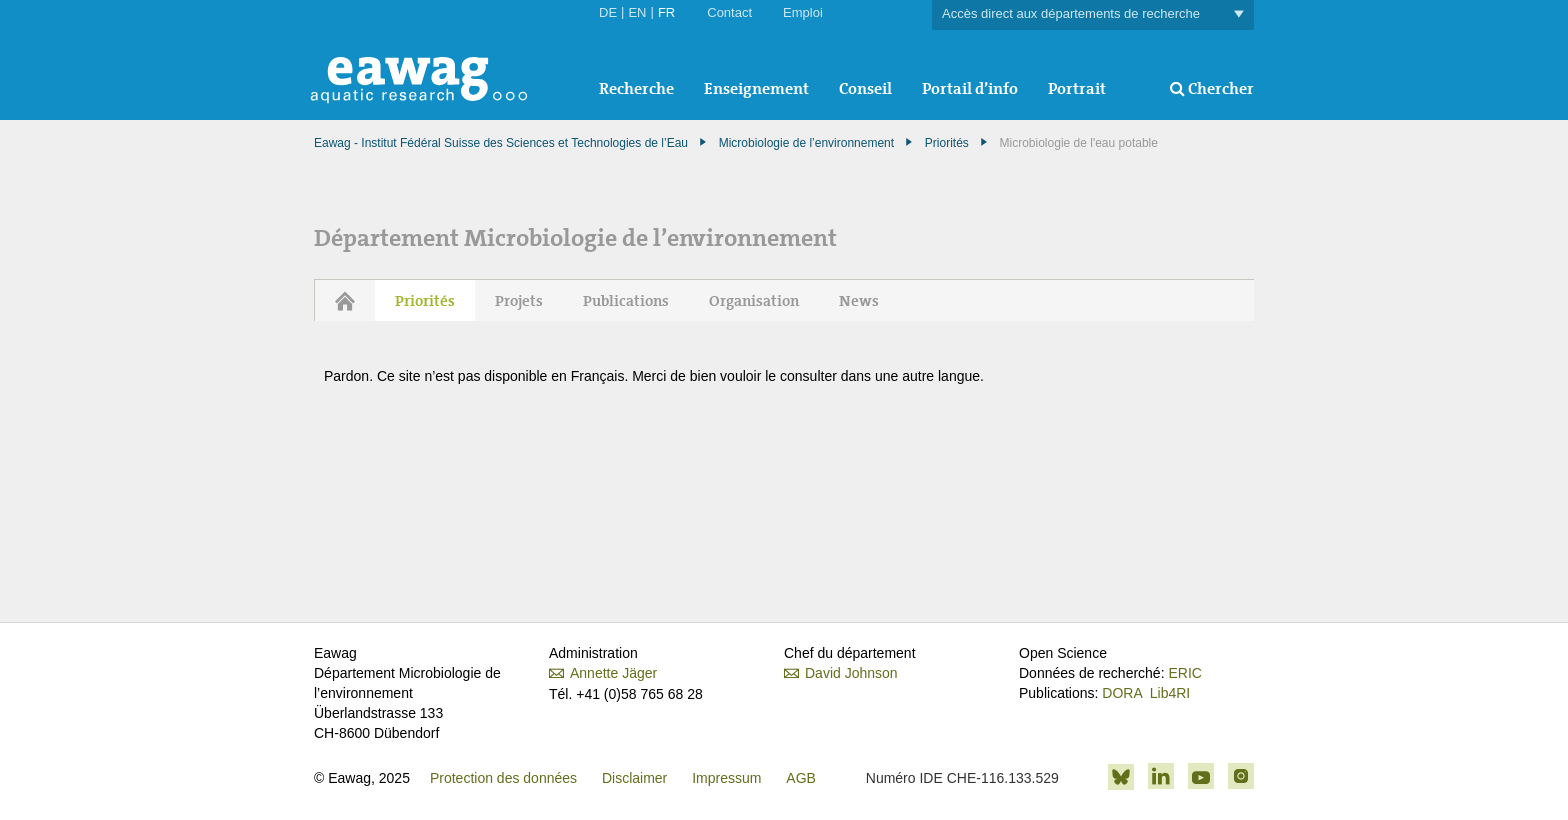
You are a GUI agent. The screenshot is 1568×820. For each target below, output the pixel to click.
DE (608, 12)
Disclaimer (634, 778)
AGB (801, 778)
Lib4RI (1170, 693)
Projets (519, 301)
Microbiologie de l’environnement (806, 143)
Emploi (803, 12)
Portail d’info (970, 88)
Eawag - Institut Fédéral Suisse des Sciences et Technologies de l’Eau (501, 143)
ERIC (1184, 673)
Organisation (754, 301)
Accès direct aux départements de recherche (1093, 14)
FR (666, 12)
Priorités (947, 143)
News (859, 301)
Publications (626, 301)
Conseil (865, 88)
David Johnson (851, 673)
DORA (1122, 693)
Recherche (636, 88)
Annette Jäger (613, 673)
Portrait (1077, 88)
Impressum (726, 778)
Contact (729, 12)
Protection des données (503, 778)
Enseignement (756, 88)
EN (637, 12)
